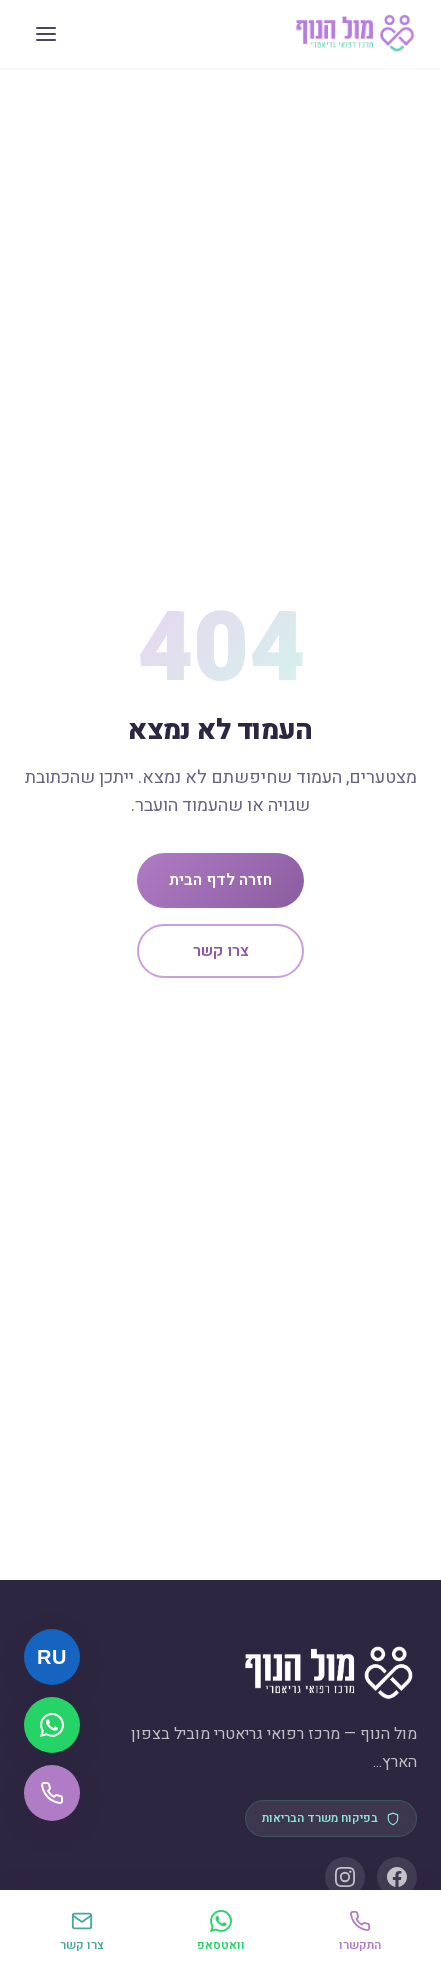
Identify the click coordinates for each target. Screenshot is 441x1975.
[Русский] (52, 1657)
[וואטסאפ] (220, 1932)
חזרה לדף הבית (220, 880)
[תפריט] (46, 34)
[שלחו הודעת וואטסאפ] (52, 1725)
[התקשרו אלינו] (52, 1793)
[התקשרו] (359, 1932)
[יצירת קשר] (81, 1932)
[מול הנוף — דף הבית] (355, 34)
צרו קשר (221, 951)
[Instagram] (345, 1877)
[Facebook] (397, 1877)
